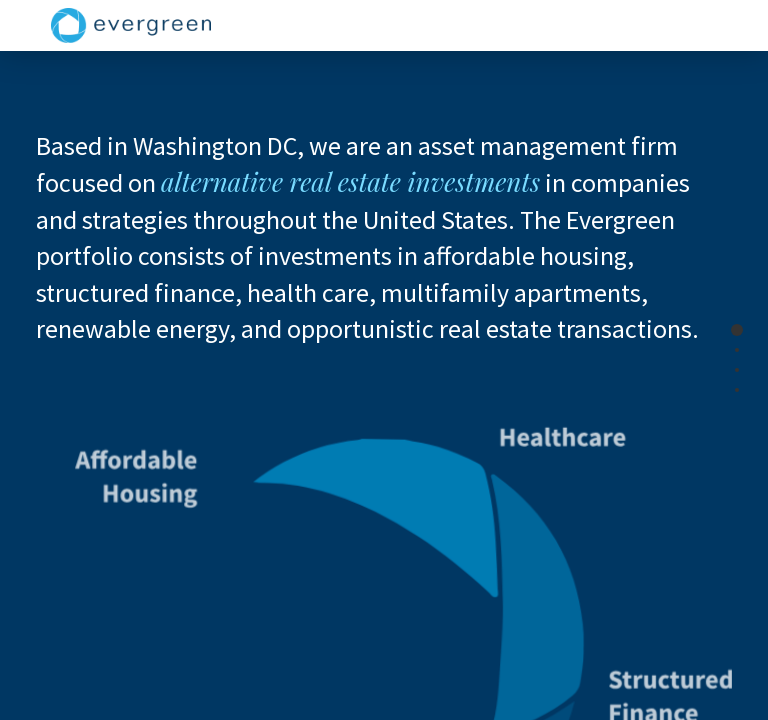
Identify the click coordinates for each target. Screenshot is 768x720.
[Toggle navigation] (712, 26)
